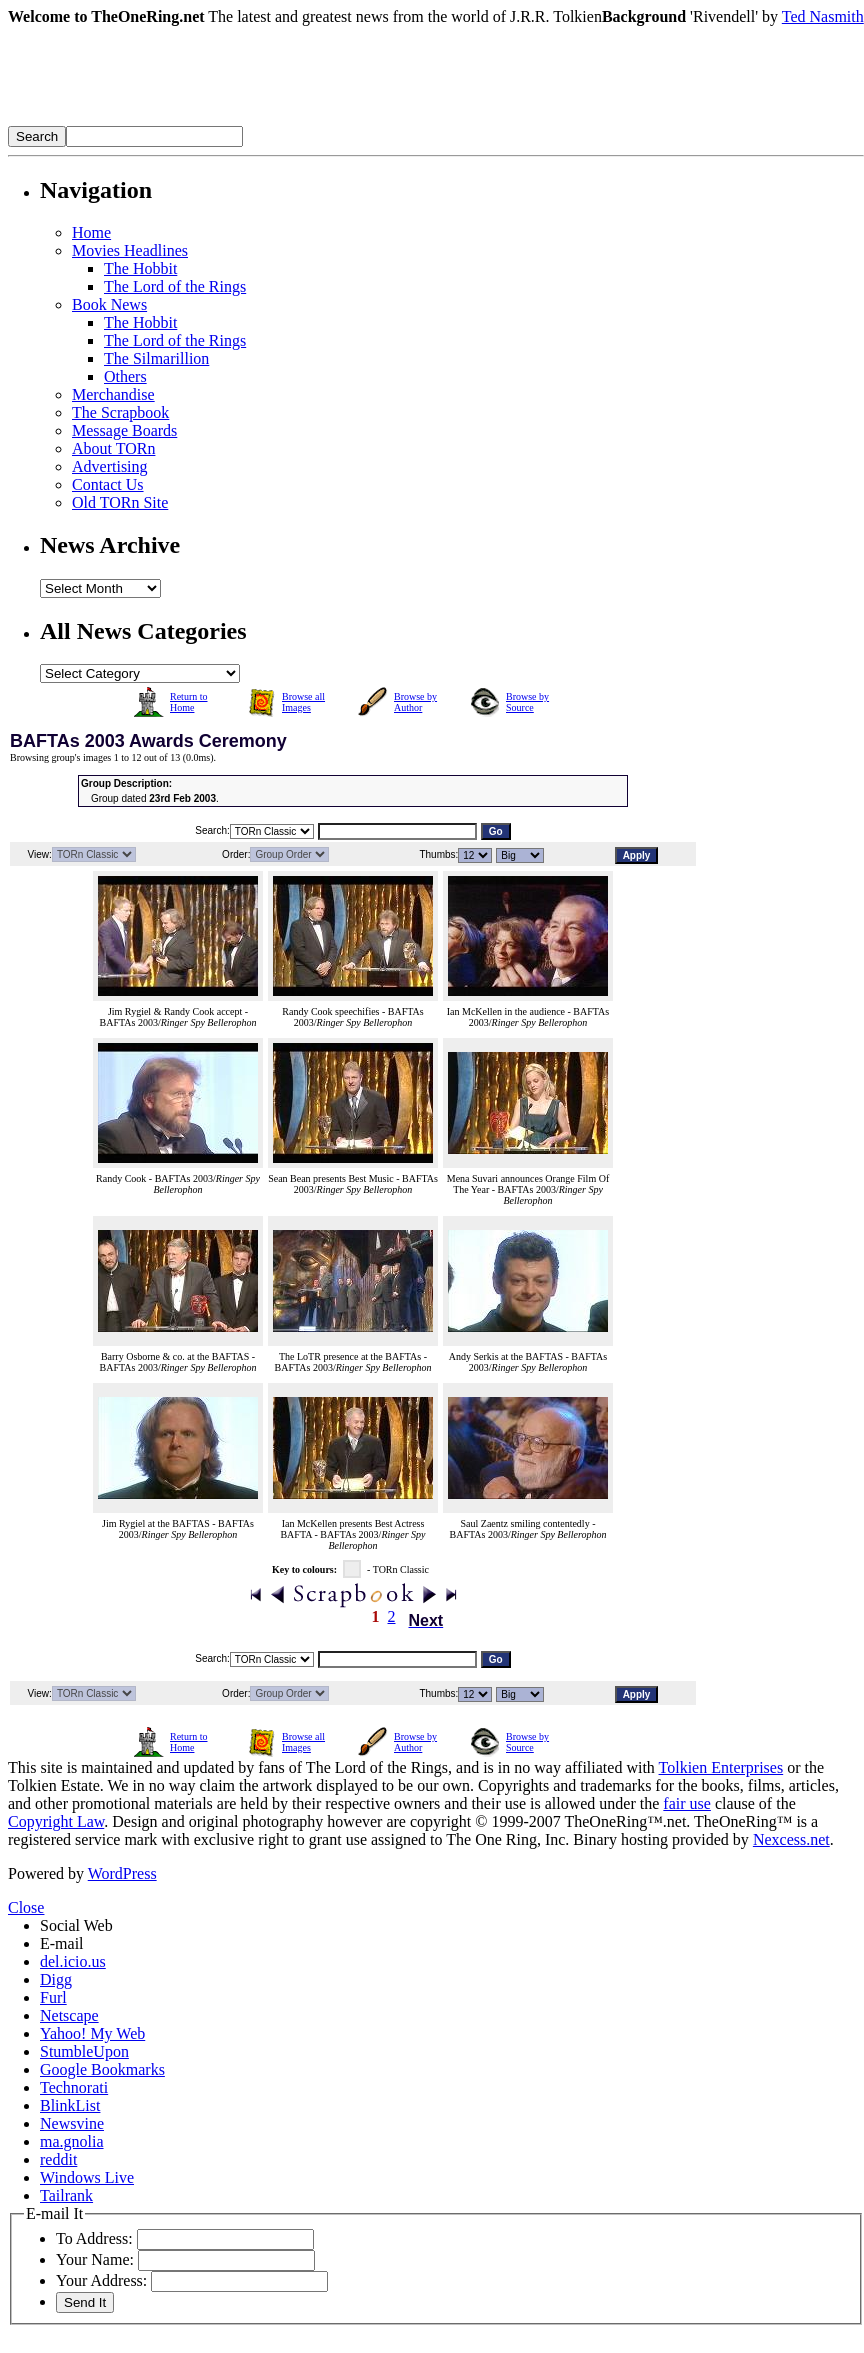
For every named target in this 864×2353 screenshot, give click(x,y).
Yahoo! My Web (92, 2033)
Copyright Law (56, 1821)
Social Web (76, 1925)
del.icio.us (73, 1961)
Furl (53, 1997)
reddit (58, 2159)
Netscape (69, 2015)
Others (125, 376)
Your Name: (95, 2259)
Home (91, 232)
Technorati (74, 2087)
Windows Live (87, 2177)
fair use (687, 1803)
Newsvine (72, 2123)
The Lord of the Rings (175, 286)
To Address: (94, 2238)
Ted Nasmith (823, 16)
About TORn (113, 448)
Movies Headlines (130, 250)
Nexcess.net (791, 1839)
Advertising (110, 466)
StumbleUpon (84, 2051)
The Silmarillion (156, 358)
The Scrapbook (120, 412)
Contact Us (108, 484)
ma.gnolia (72, 2141)
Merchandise (113, 394)
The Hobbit (140, 268)
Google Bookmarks (102, 2069)
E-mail (62, 1943)
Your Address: (101, 2280)
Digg (56, 1979)
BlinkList (70, 2105)
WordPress (122, 1873)
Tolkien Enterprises (721, 1767)
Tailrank (66, 2195)
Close (26, 1907)
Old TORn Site (120, 502)
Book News (109, 304)
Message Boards (124, 430)
